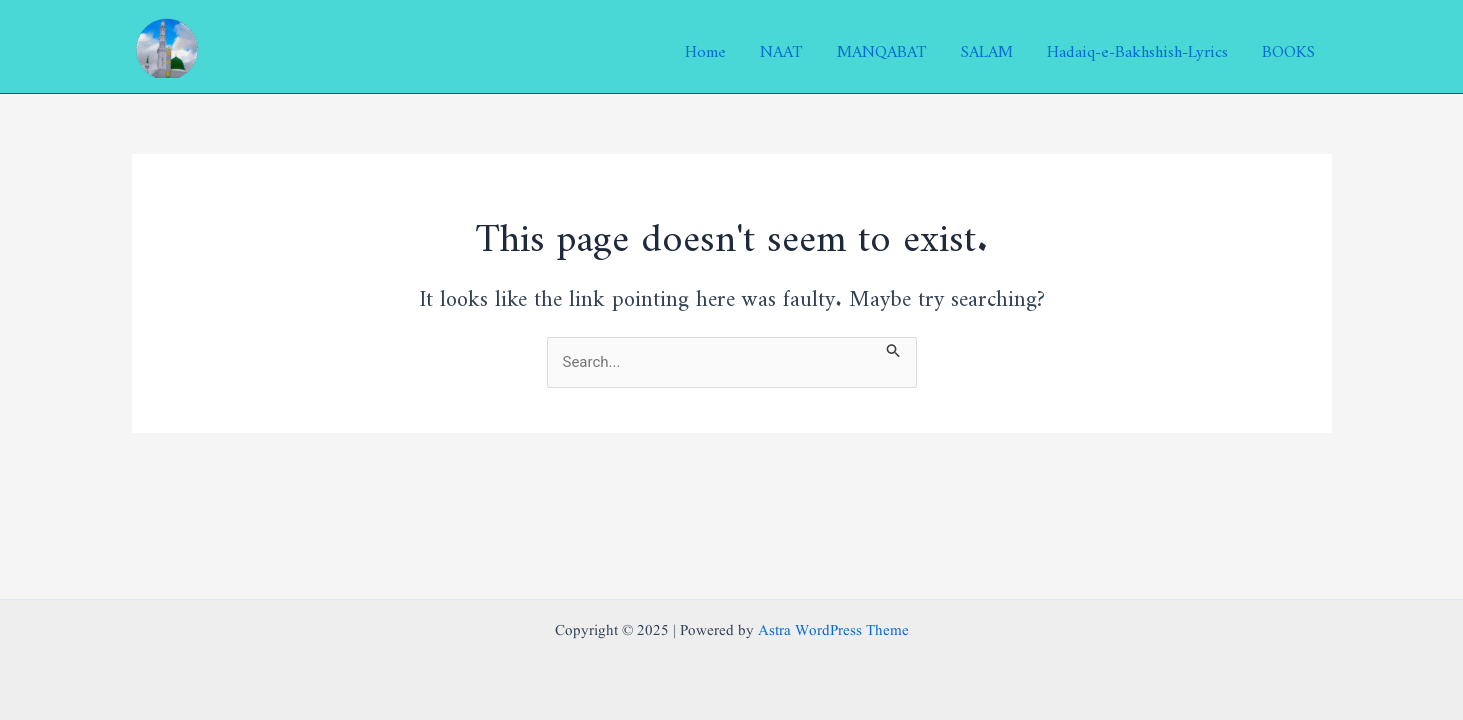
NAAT (781, 47)
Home (705, 47)
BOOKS (1288, 47)
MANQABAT (882, 47)
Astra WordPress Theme (833, 631)
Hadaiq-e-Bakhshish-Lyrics (1137, 47)
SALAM (987, 47)
